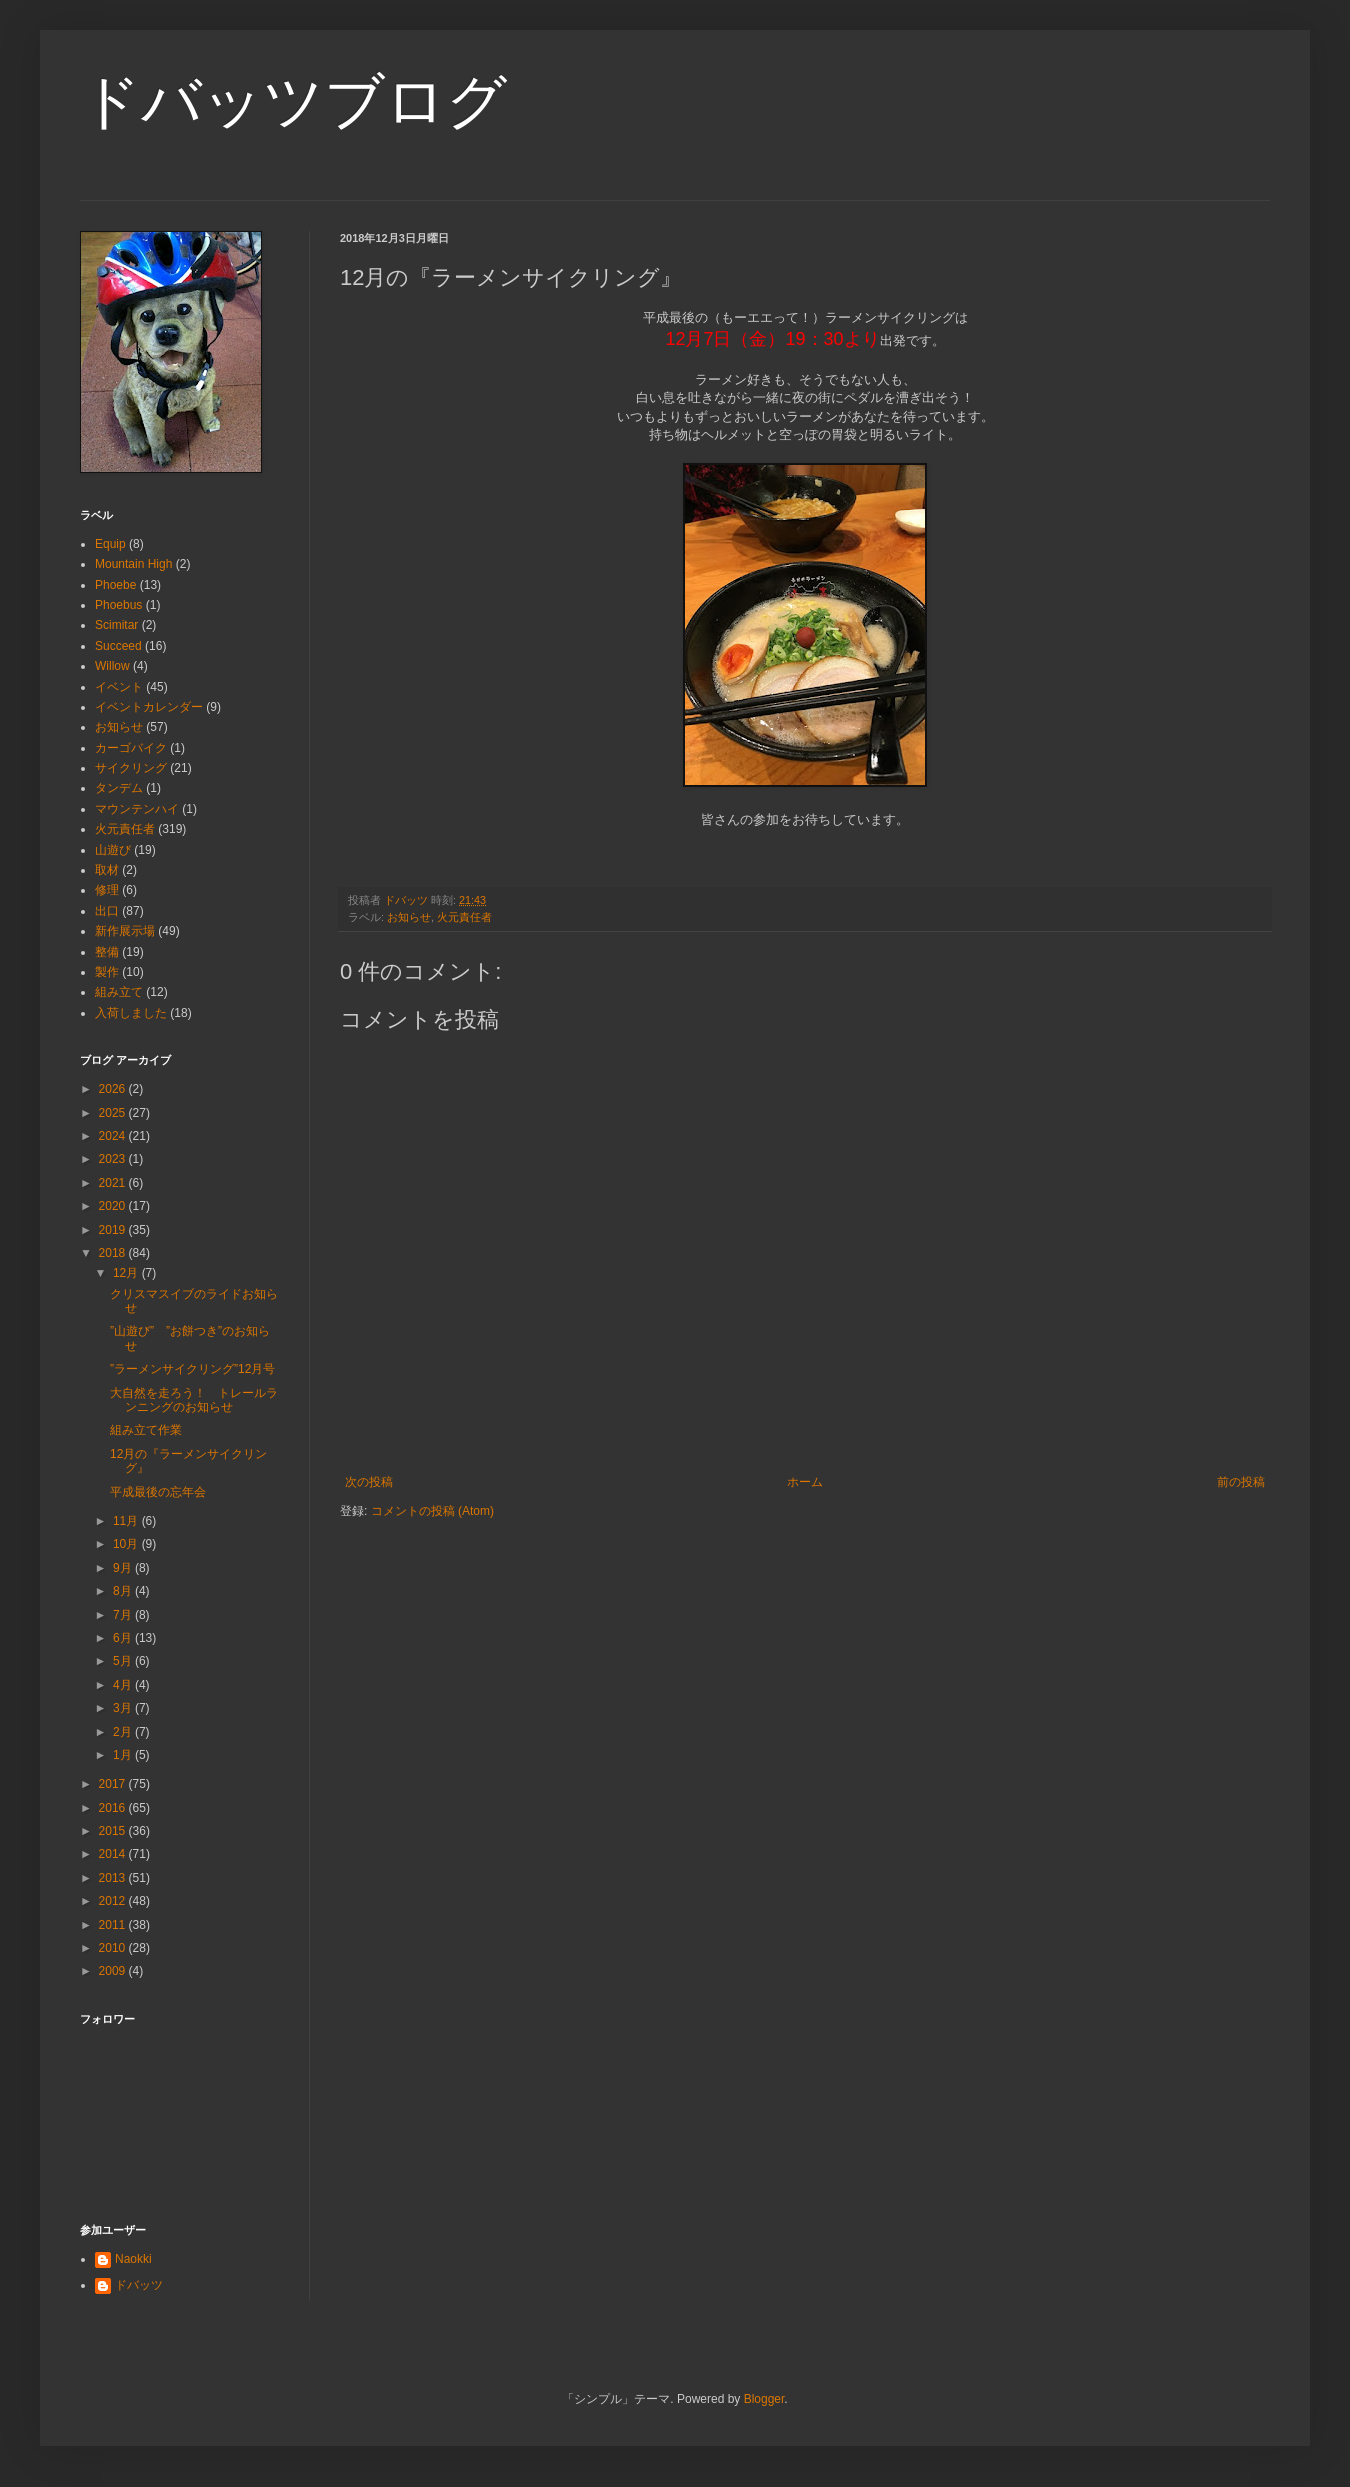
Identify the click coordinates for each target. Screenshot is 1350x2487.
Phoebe (115, 585)
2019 (114, 1230)
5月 (124, 1661)
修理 (107, 890)
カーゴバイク (131, 748)
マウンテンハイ (137, 809)
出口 (107, 911)
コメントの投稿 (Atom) (432, 1511)
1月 (124, 1755)
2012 (114, 1901)
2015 (114, 1831)
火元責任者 (464, 917)
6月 (124, 1638)
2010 (114, 1948)
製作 (107, 972)
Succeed (118, 646)
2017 (114, 1784)
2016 (114, 1808)
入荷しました (131, 1013)
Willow (112, 666)
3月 (124, 1708)
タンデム (119, 788)
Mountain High (133, 564)
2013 (114, 1878)
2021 (114, 1183)
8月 (124, 1591)
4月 (124, 1685)
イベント (119, 687)
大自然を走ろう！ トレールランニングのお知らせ (194, 1400)
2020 (114, 1206)
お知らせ (409, 917)
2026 (114, 1089)
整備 (107, 952)
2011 (114, 1925)
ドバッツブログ (293, 101)
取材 (107, 870)
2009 (114, 1971)
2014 (114, 1854)
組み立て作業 (146, 1430)
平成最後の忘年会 (158, 1492)
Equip (110, 544)
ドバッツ (139, 2285)
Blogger (764, 2399)
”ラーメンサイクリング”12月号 (192, 1369)
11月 (127, 1521)
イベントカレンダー (149, 707)
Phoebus (118, 605)
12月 (127, 1273)
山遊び (113, 850)
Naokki (133, 2259)
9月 (124, 1568)
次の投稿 (369, 1482)
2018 (114, 1253)
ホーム (805, 1482)
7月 (124, 1615)
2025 (114, 1113)
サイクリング (131, 768)
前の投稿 (1241, 1482)
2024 (114, 1136)
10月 (127, 1544)
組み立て (119, 992)
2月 (124, 1732)
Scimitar (116, 625)
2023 (114, 1159)
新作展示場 (125, 931)
